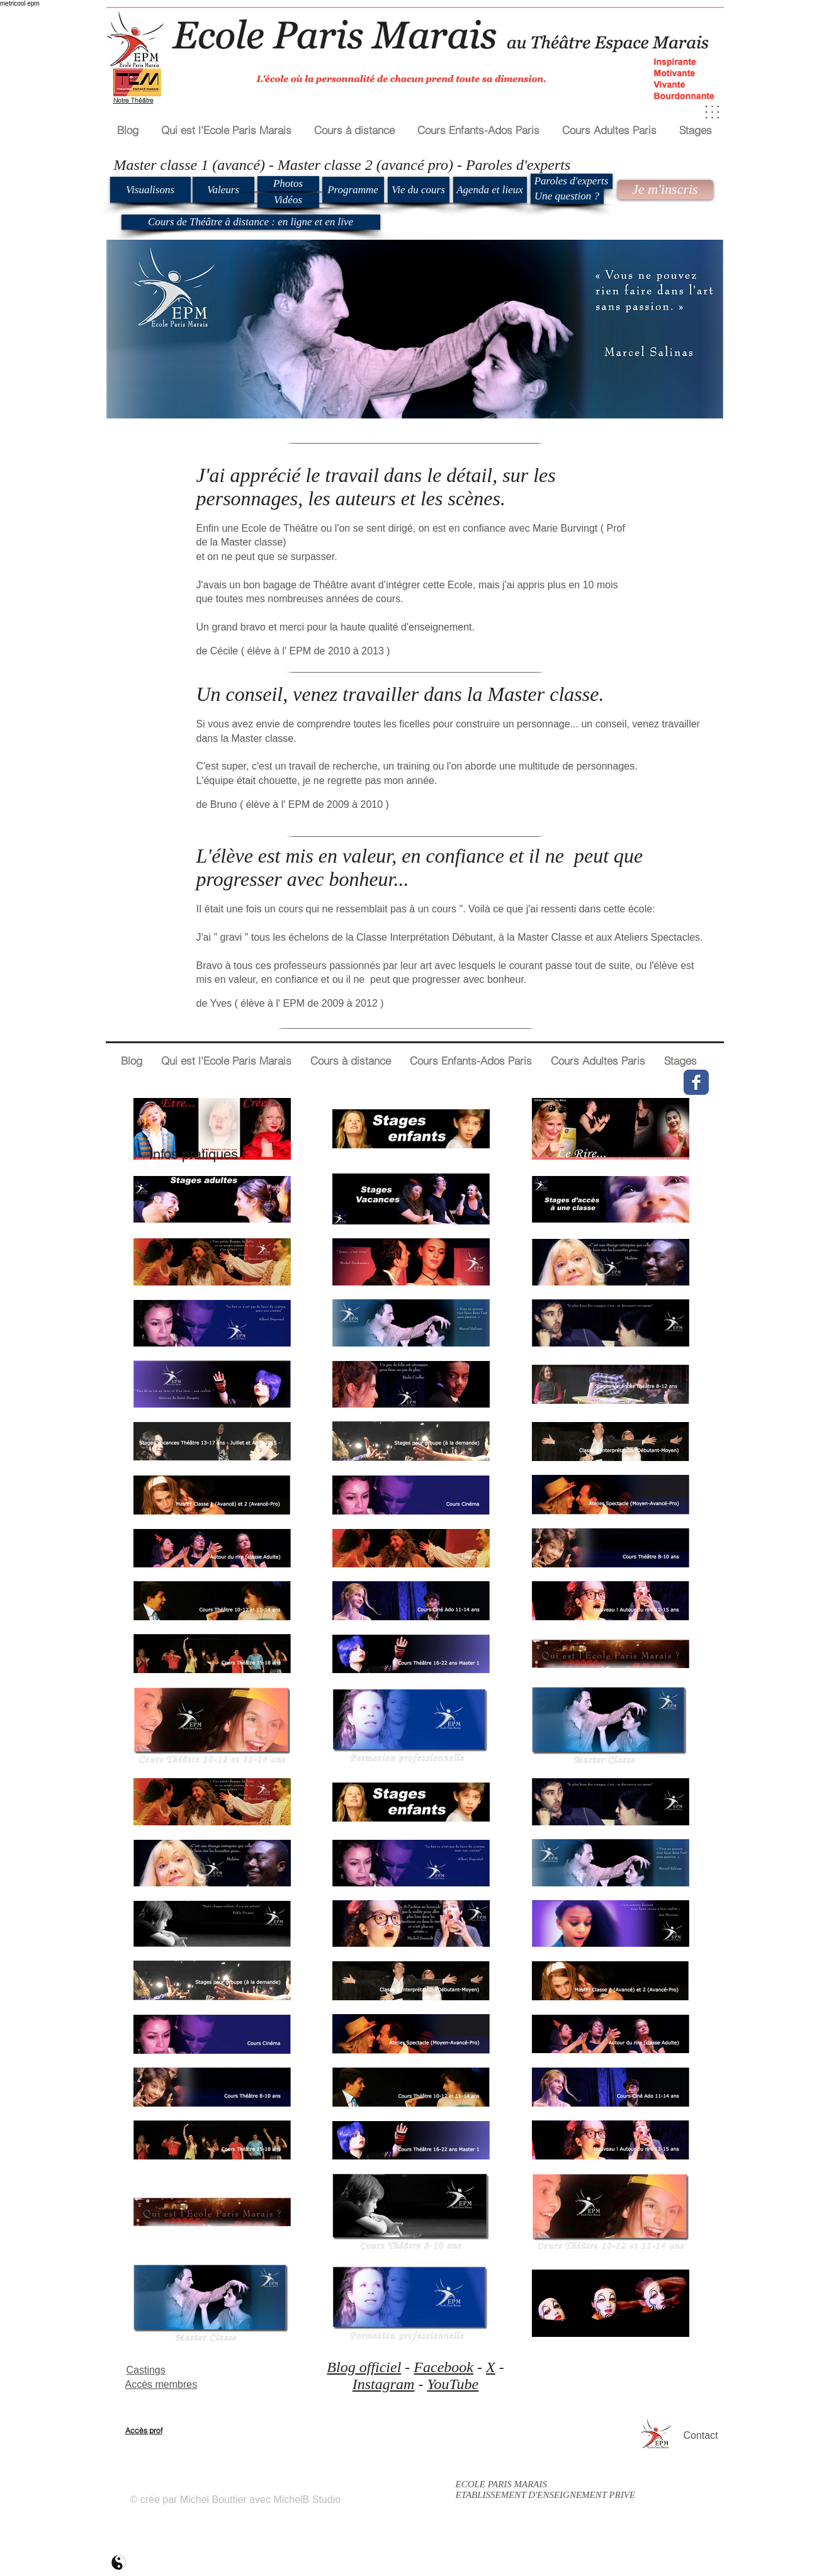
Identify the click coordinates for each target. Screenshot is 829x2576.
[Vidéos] (288, 200)
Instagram (383, 2384)
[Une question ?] (567, 196)
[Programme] (353, 190)
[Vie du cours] (418, 190)
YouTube (452, 2384)
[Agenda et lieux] (490, 190)
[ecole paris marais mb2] (118, 2562)
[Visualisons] (150, 190)
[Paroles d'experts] (571, 181)
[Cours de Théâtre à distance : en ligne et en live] (250, 222)
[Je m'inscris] (665, 189)
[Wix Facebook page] (696, 1082)
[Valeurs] (223, 190)
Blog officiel (364, 2367)
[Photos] (288, 183)
